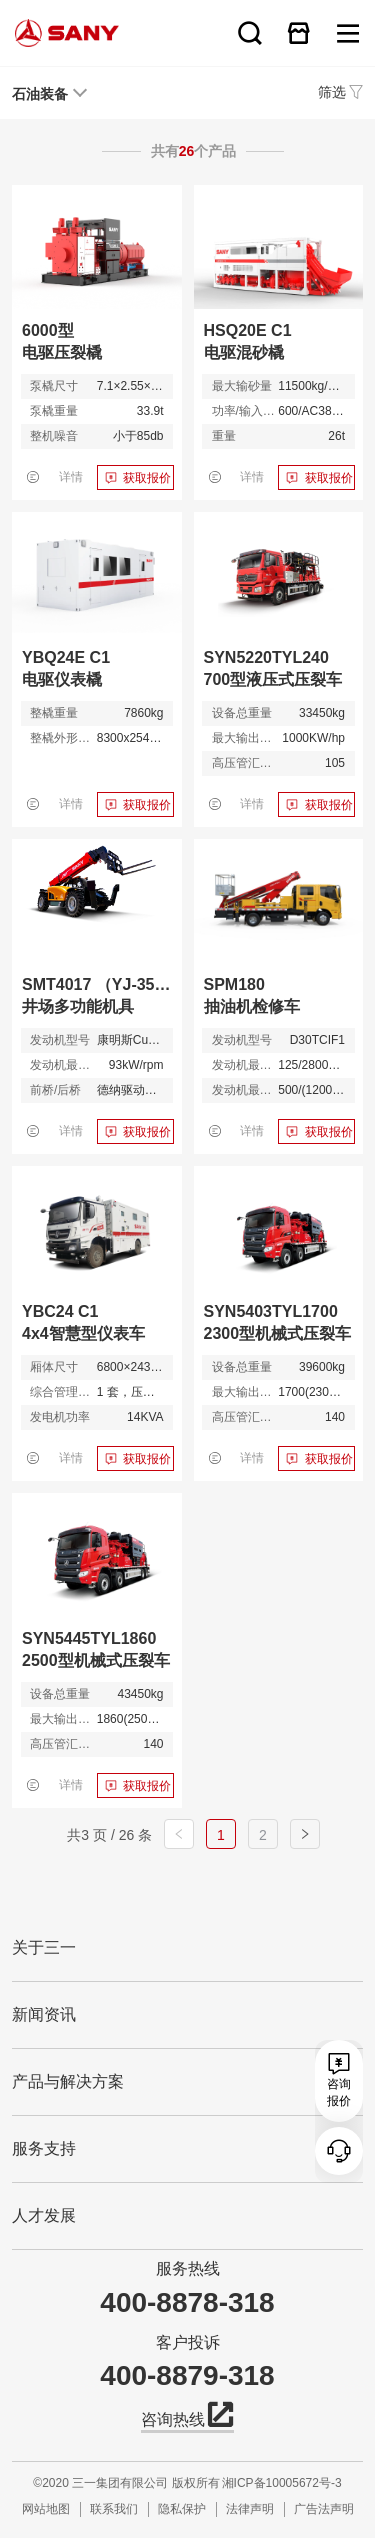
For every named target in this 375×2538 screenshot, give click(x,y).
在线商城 (299, 33)
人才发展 (44, 2215)
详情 (71, 477)
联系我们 (114, 2509)
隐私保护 (182, 2509)
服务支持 (44, 2148)
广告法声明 (324, 2509)
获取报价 (147, 478)
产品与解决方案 (68, 2081)
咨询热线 (187, 2418)
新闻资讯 (44, 2014)
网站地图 (46, 2509)
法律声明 (250, 2509)
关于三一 (44, 1947)
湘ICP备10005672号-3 (282, 2483)
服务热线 (188, 2268)
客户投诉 (188, 2342)
